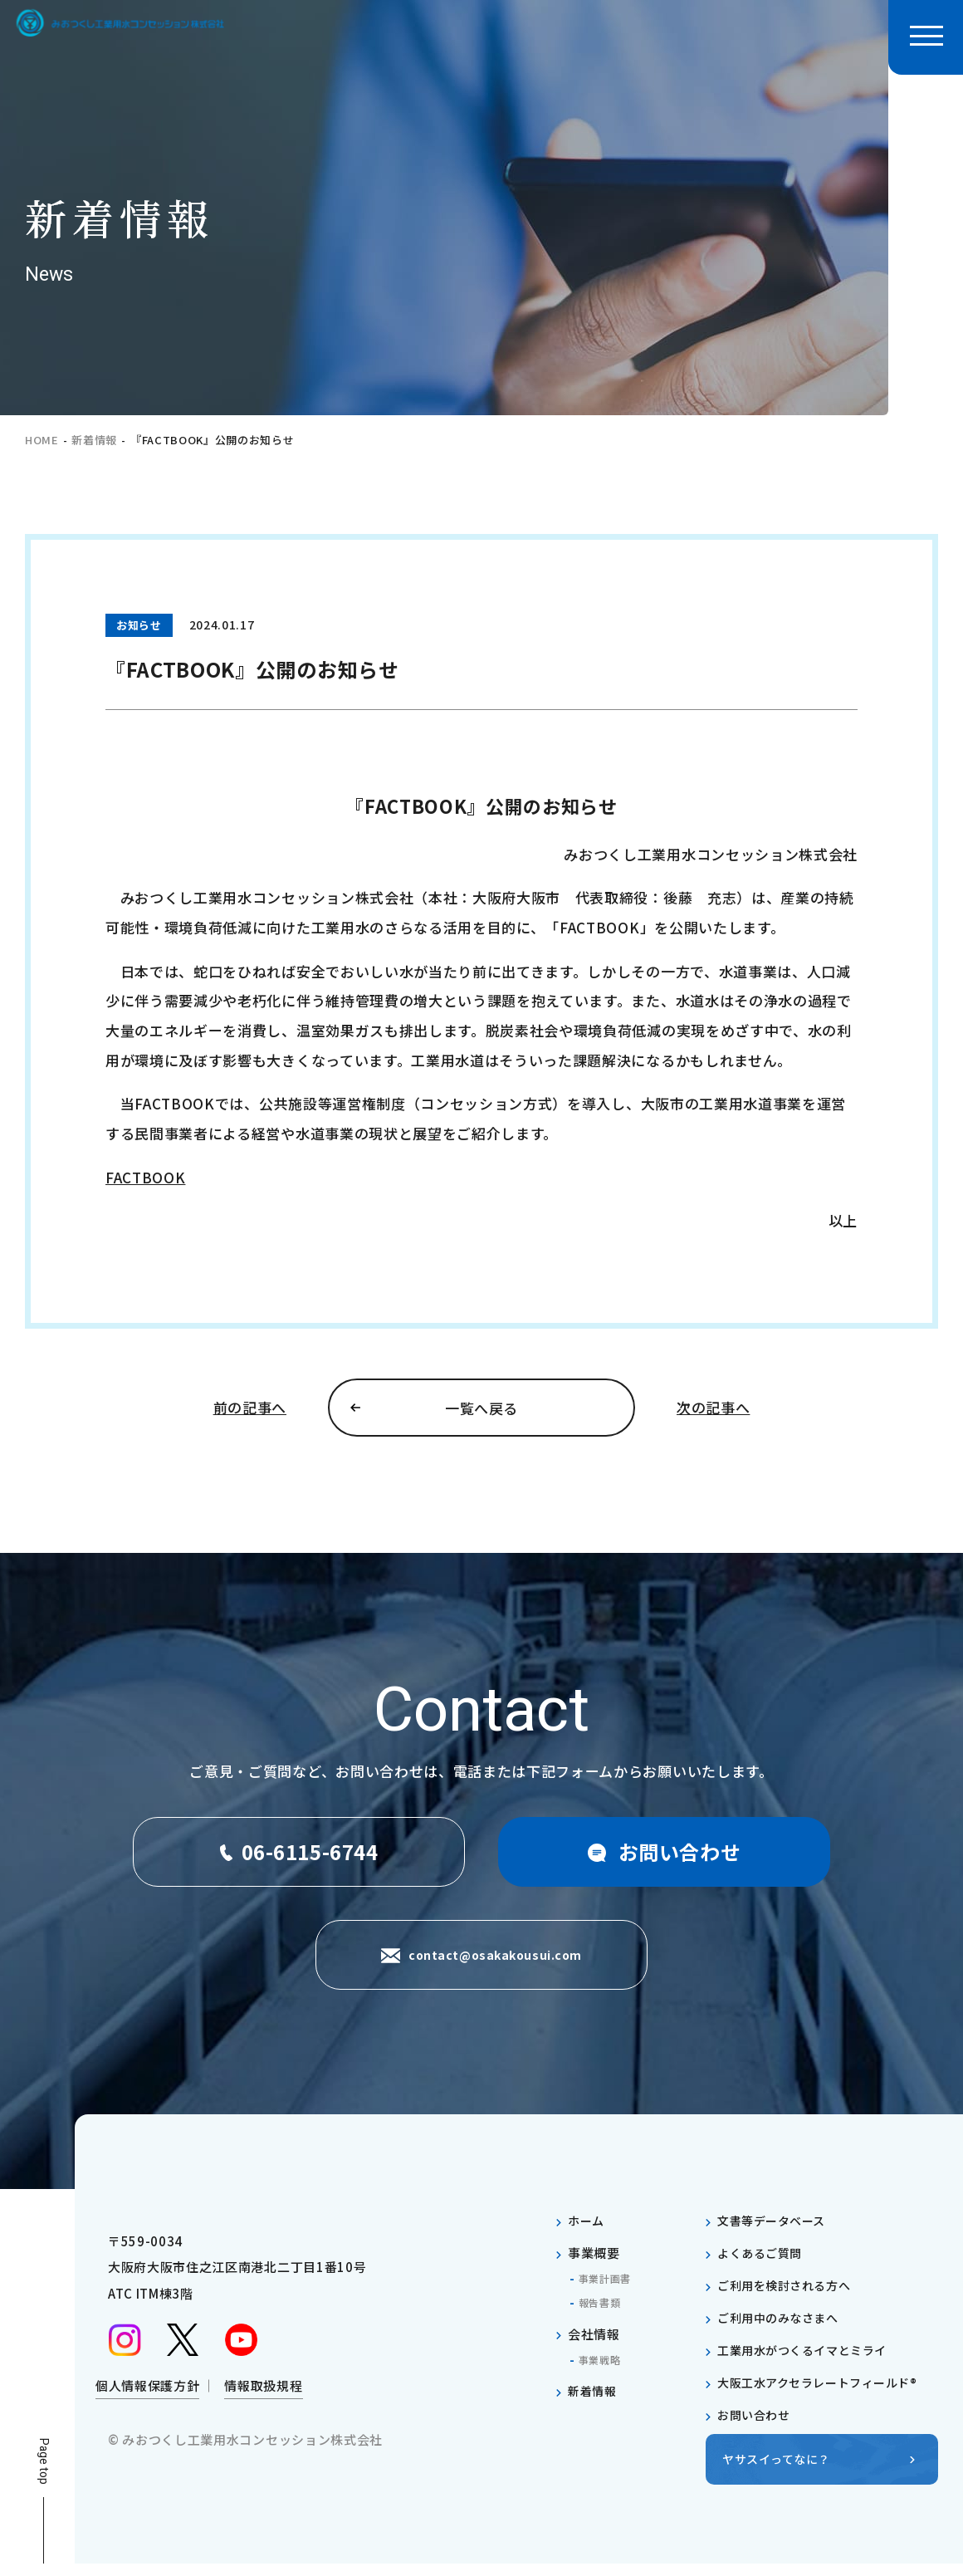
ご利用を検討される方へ (788, 2296)
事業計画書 (609, 2289)
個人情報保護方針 (147, 2402)
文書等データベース (775, 2232)
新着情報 (94, 440)
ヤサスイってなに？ (780, 2471)
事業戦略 (603, 2371)
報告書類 (603, 2313)
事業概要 (594, 2264)
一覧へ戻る (481, 1413)
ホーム (587, 2232)
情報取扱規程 (263, 2402)
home (42, 440)
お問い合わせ (756, 2426)
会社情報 (594, 2345)
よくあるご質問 (763, 2264)
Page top (43, 2473)
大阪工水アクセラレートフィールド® (825, 2393)
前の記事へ (249, 1413)
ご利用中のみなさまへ (782, 2329)
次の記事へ (713, 1413)
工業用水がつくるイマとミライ (808, 2361)
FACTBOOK (145, 1177)
